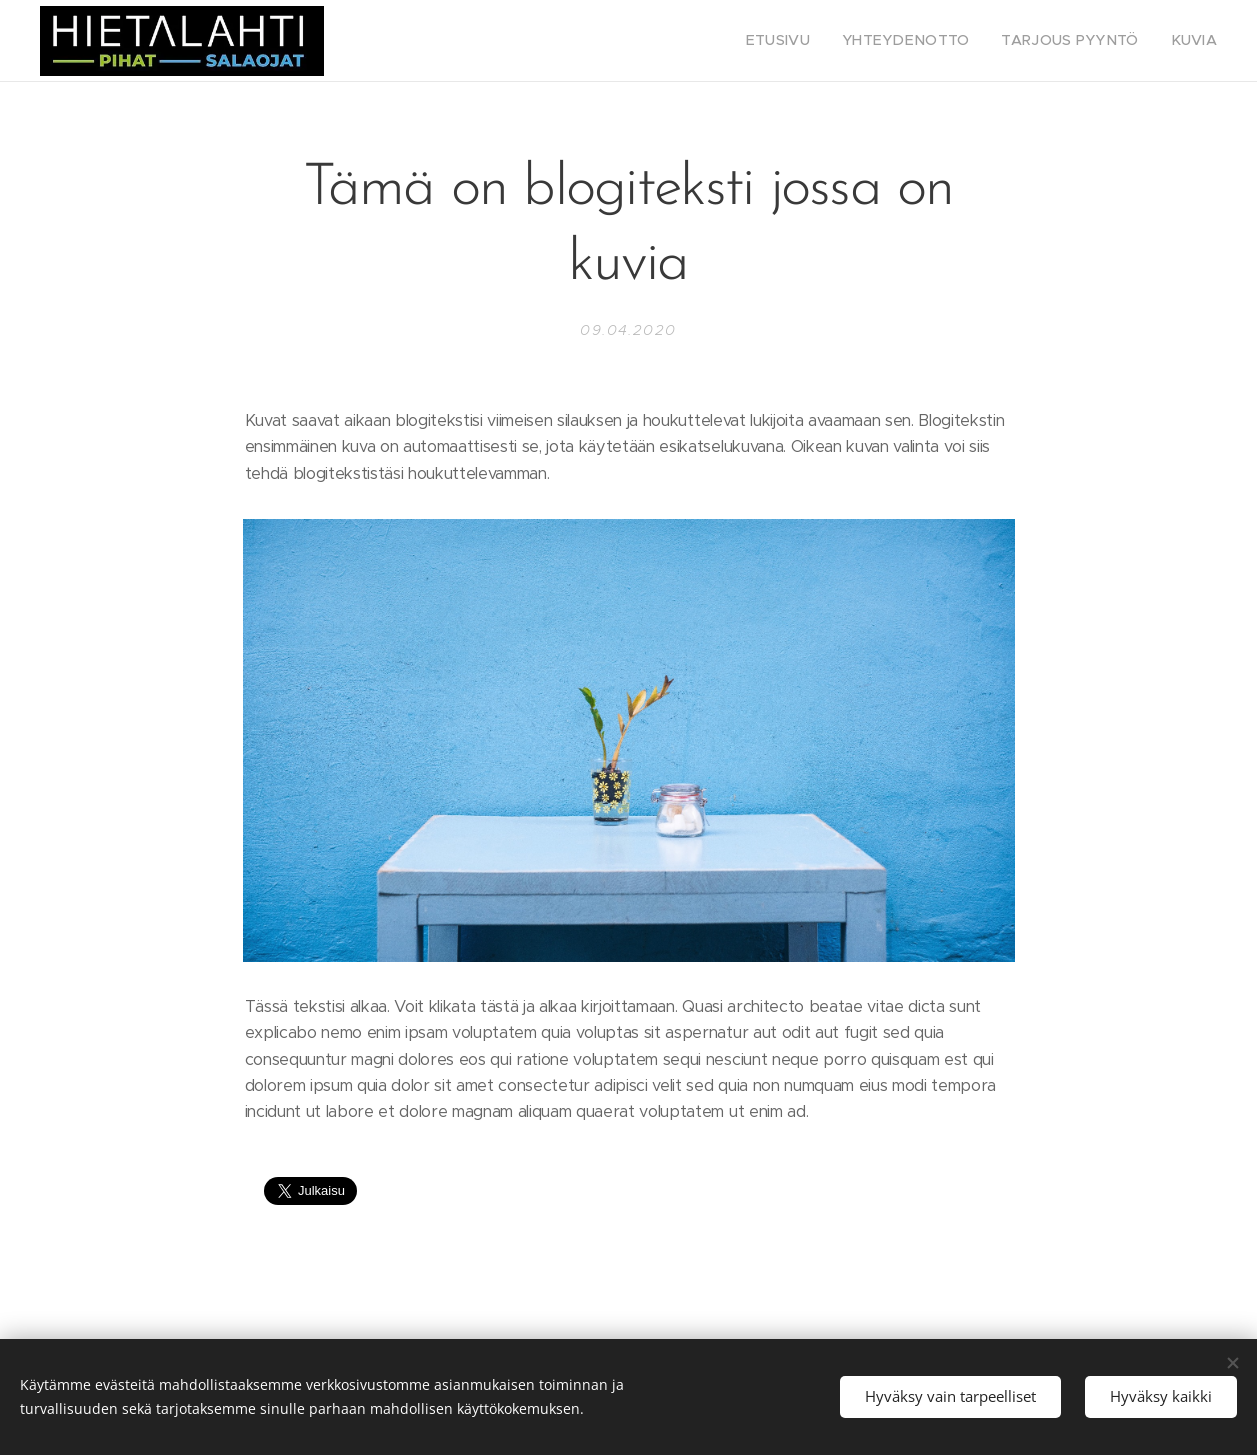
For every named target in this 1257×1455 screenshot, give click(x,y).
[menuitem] (816, 41)
